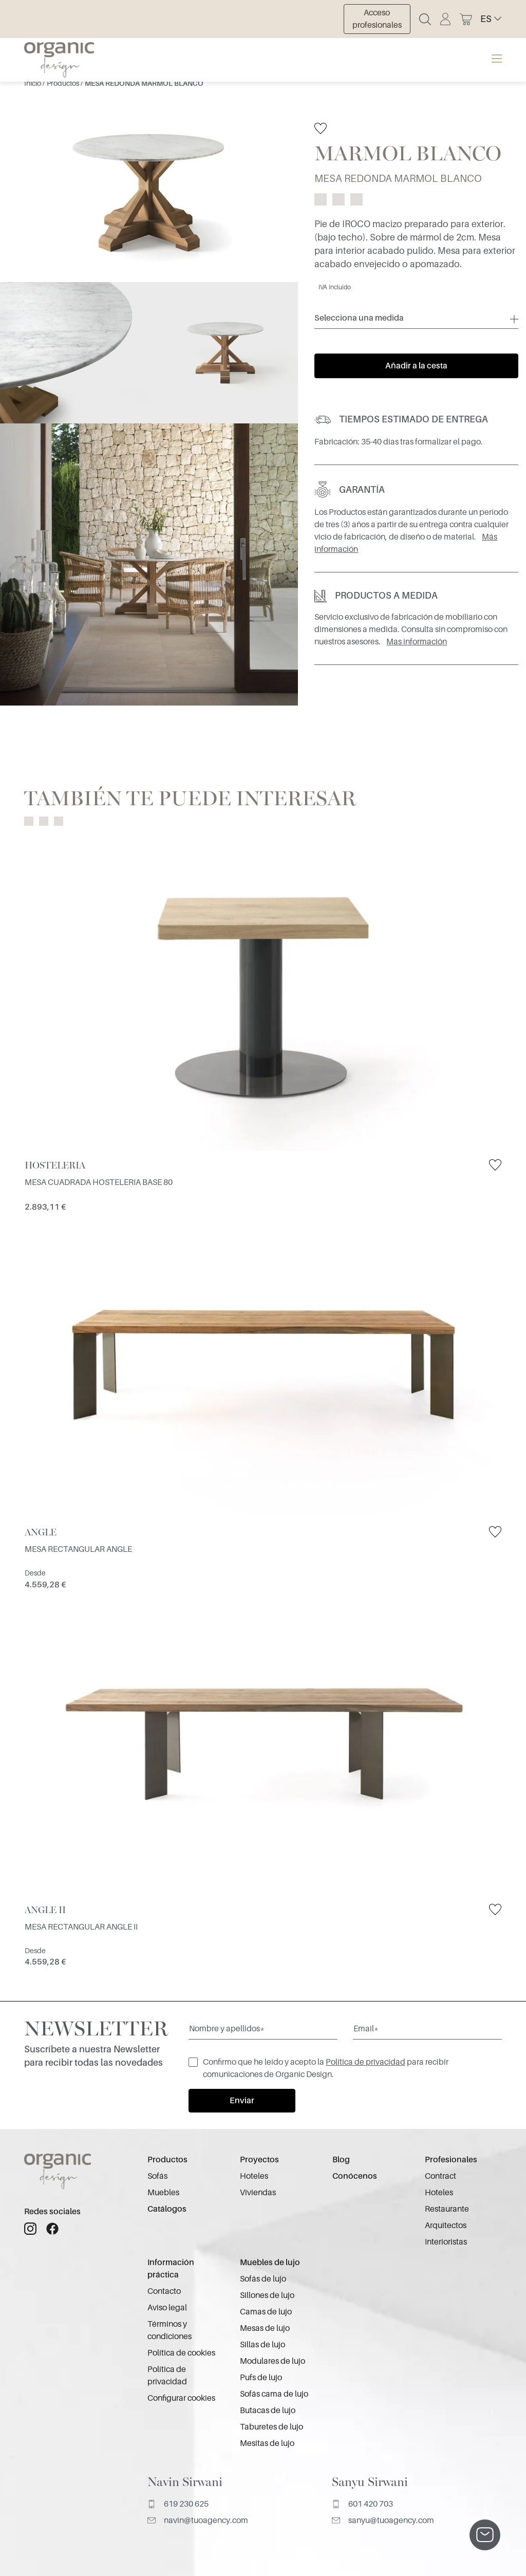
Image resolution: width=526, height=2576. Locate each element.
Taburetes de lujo (271, 2427)
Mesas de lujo (265, 2328)
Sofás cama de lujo (274, 2394)
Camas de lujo (266, 2311)
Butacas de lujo (267, 2410)
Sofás (157, 2176)
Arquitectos (445, 2225)
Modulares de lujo (272, 2361)
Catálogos (166, 2209)
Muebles (163, 2192)
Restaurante (447, 2209)
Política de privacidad (365, 2062)
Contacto (164, 2291)
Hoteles (254, 2176)
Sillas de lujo (262, 2344)
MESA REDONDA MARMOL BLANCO (144, 83)
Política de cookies (181, 2353)
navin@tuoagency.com (197, 2520)
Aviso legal (167, 2307)
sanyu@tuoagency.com (383, 2520)
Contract (440, 2176)
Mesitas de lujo (267, 2443)
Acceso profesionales (377, 19)
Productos (64, 83)
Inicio (33, 83)
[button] (491, 19)
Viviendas (258, 2192)
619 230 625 (178, 2504)
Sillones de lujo (267, 2295)
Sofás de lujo (263, 2279)
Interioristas (446, 2242)
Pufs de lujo (261, 2377)
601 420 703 (362, 2504)
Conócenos (354, 2176)
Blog (341, 2159)
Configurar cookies (181, 2398)
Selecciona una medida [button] (359, 318)
